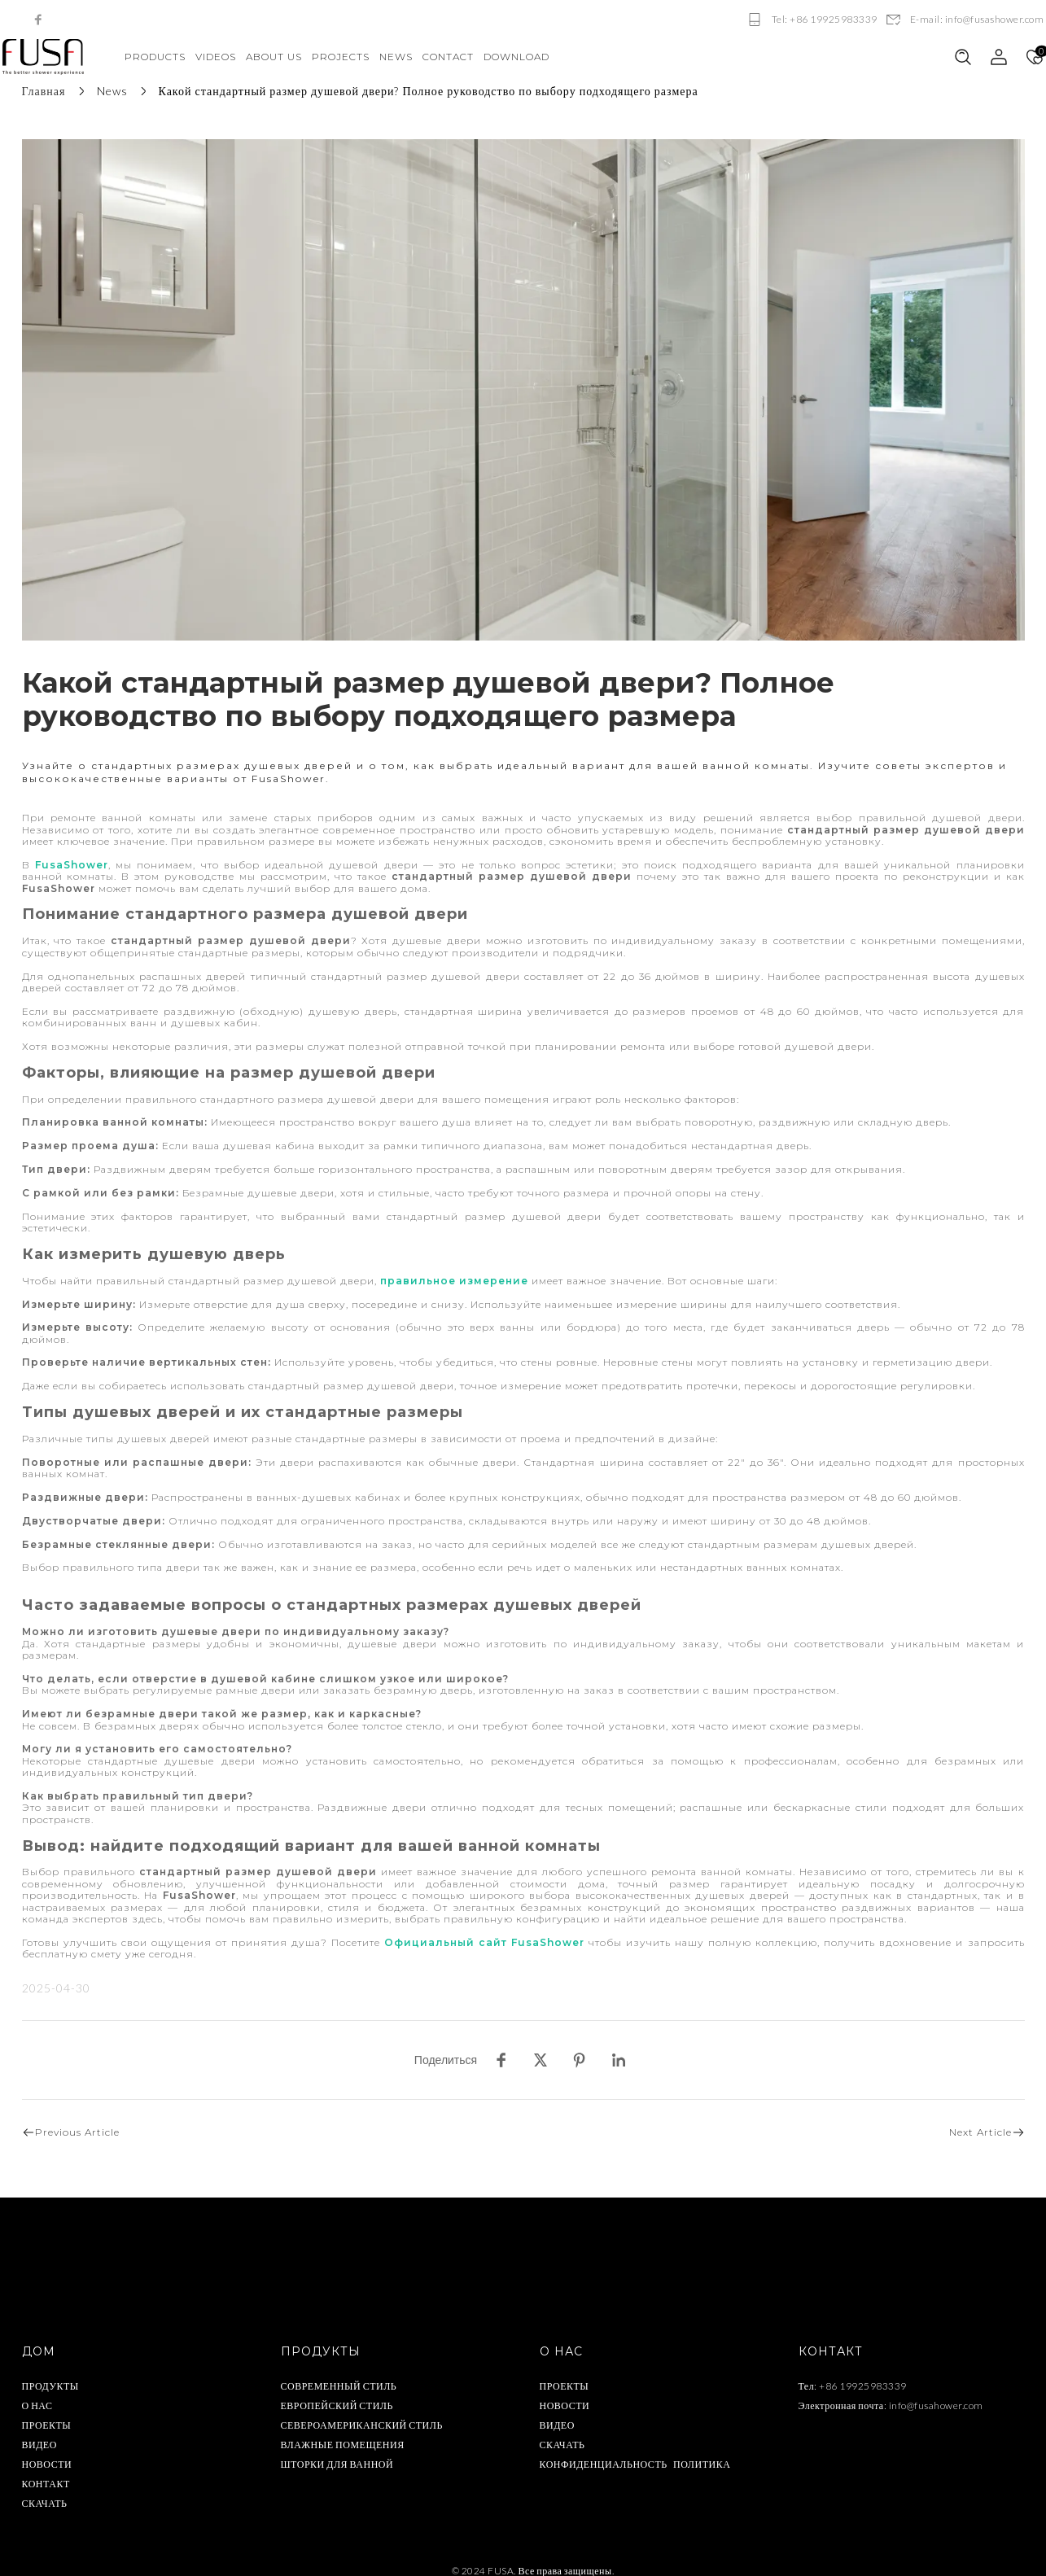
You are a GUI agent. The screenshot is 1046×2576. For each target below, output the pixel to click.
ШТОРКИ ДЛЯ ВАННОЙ (337, 2450)
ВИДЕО (39, 2431)
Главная (44, 91)
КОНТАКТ (46, 2470)
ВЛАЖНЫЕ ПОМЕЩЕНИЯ (343, 2431)
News (112, 91)
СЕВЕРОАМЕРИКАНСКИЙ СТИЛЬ (362, 2411)
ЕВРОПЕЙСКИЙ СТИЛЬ (337, 2392)
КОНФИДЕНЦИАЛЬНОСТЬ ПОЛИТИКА (635, 2450)
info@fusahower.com (936, 2392)
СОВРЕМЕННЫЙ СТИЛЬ (339, 2372)
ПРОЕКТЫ (47, 2411)
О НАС (37, 2392)
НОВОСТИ (47, 2450)
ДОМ (38, 2338)
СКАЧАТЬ (45, 2489)
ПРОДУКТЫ (50, 2372)
